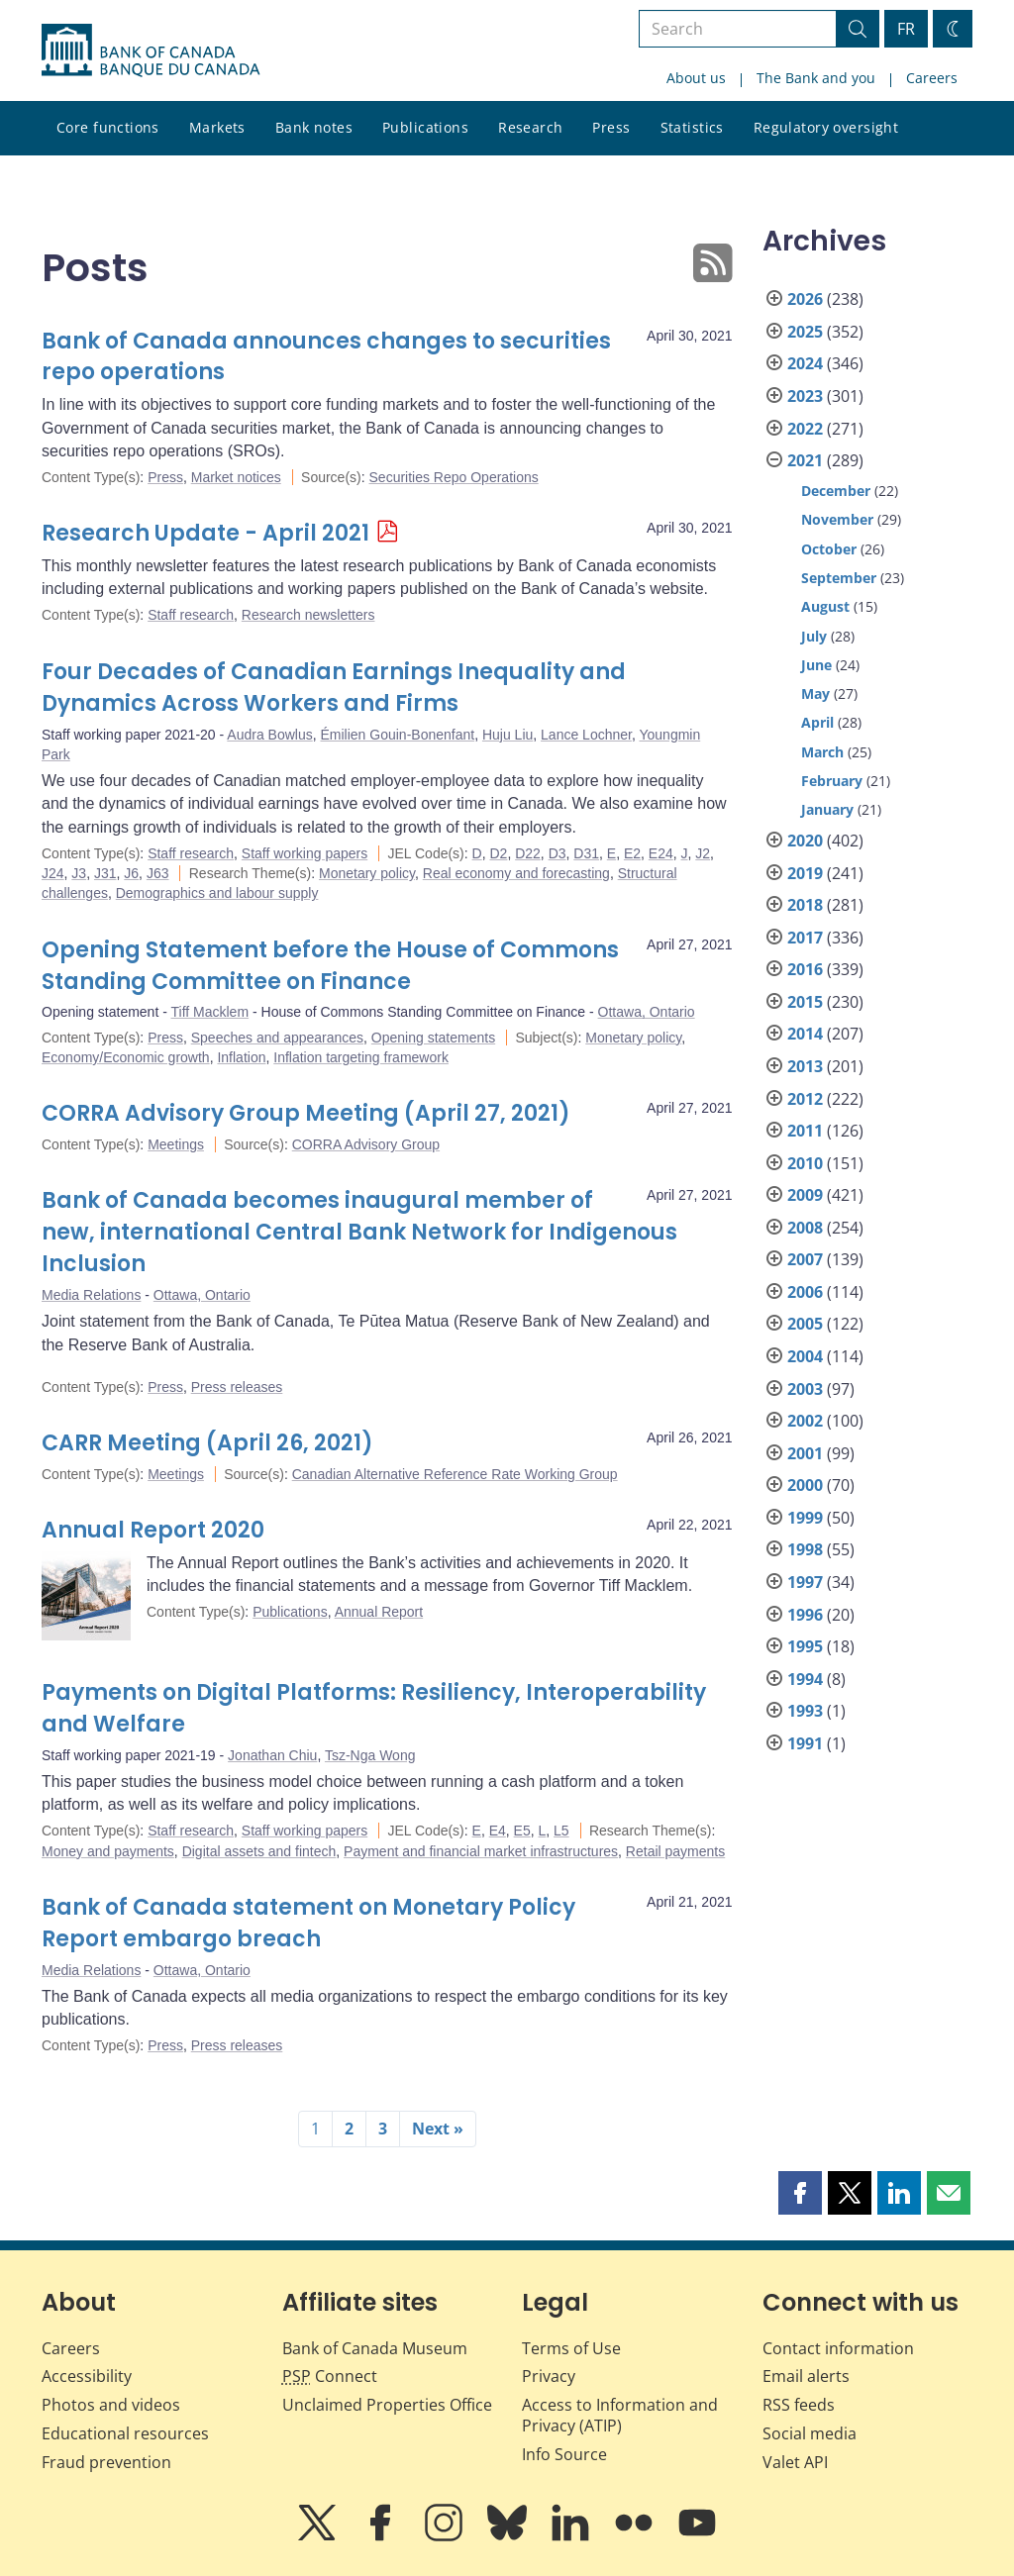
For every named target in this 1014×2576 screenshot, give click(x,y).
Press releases (237, 1387)
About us (696, 77)
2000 (805, 1485)
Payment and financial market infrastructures (481, 1851)
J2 (702, 853)
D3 (557, 853)
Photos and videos (111, 2405)
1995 (805, 1646)
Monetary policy (367, 873)
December (835, 490)
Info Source (564, 2454)
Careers (932, 77)
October (829, 549)
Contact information (838, 2348)
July (814, 636)
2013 (805, 1066)
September (838, 577)
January (827, 809)
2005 (805, 1324)
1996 (805, 1615)
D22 (528, 853)
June (816, 664)
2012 (805, 1099)
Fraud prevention (106, 2462)
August (825, 606)
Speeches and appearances (277, 1037)
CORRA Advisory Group (366, 1144)
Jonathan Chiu (272, 1755)
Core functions (107, 127)
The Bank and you (816, 77)
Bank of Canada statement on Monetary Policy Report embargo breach (308, 1923)
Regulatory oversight (826, 127)
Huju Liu (507, 735)
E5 (522, 1830)
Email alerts (806, 2376)
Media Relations (91, 1295)
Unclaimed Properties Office (387, 2405)
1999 (805, 1518)
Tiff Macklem (210, 1012)
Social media (809, 2433)
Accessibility (87, 2376)
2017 (805, 937)
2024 (805, 363)
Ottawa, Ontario (646, 1012)
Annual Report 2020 (153, 1530)
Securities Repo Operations (454, 477)
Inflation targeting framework (361, 1057)
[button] (800, 2193)
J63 (158, 873)
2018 (805, 905)
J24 (53, 873)
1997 (805, 1582)
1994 (805, 1679)
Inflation (241, 1057)
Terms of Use (571, 2348)
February (831, 780)
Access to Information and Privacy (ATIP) (620, 2415)
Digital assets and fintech (259, 1851)
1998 (805, 1549)
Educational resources (125, 2433)
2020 (805, 840)
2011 (805, 1130)
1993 (805, 1711)
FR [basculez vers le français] (906, 29)
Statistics (692, 127)
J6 (131, 873)
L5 (561, 1830)
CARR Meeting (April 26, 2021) (207, 1443)
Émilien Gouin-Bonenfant (397, 735)
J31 (105, 873)
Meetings (176, 1144)
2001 (805, 1453)
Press (611, 127)
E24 (661, 853)
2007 (805, 1259)
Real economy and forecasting (516, 873)
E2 (632, 853)
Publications (425, 127)
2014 (805, 1033)
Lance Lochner (586, 735)
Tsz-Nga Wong (370, 1755)
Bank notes (314, 127)
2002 (805, 1421)
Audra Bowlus (269, 735)
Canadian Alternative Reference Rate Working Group (455, 1474)
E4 (497, 1830)
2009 (805, 1195)
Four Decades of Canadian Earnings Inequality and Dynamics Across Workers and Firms (334, 687)
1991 (805, 1743)
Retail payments (675, 1851)
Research (530, 127)
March (822, 752)
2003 (805, 1389)
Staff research (191, 615)
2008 (805, 1227)
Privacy (548, 2376)
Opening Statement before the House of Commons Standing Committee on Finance (330, 966)
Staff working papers (304, 853)
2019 (805, 873)
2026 (805, 299)
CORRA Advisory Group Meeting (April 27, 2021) (306, 1113)
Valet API (795, 2462)
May (815, 693)
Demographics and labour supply (217, 893)
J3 (78, 873)
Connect (329, 2376)
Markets (217, 127)
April (817, 722)
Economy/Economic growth (126, 1057)
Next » (437, 2128)
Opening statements (433, 1037)
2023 (805, 396)
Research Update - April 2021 (205, 533)
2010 (805, 1163)
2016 (805, 969)
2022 (805, 429)
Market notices (236, 477)
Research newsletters (308, 615)
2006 (805, 1292)
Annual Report (379, 1612)
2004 (805, 1356)
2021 (805, 460)
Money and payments (108, 1851)
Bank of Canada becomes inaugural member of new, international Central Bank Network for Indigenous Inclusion (359, 1232)
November (837, 519)
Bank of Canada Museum (374, 2348)
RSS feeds (798, 2405)
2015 (805, 1002)
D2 (498, 853)
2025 (805, 332)
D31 (586, 853)
